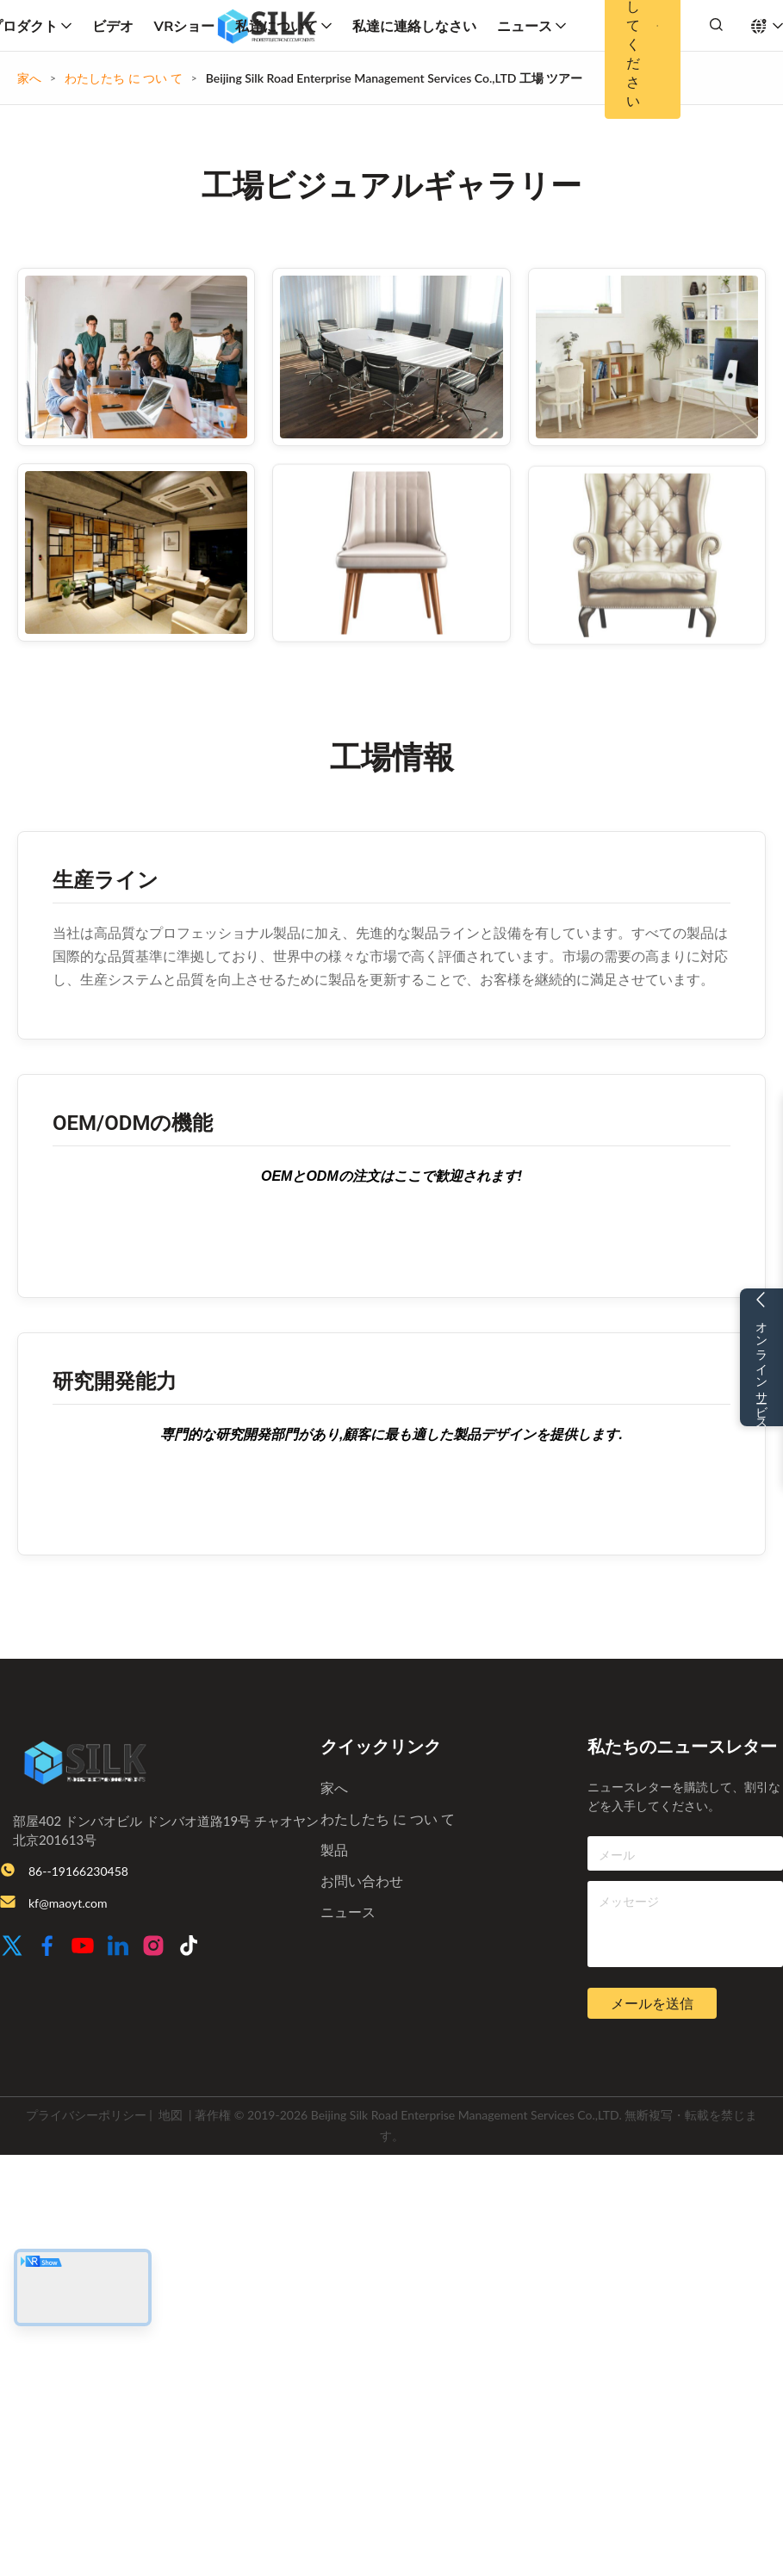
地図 (170, 2114)
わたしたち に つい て (124, 78)
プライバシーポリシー (86, 2114)
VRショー (184, 25)
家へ (29, 78)
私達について (283, 25)
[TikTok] (189, 1947)
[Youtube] (83, 1947)
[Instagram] (153, 1947)
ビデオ (113, 25)
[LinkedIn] (118, 1947)
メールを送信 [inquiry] (652, 2003)
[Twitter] (12, 1947)
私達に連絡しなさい (414, 25)
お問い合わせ (361, 1880)
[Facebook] (47, 1947)
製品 (334, 1849)
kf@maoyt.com (67, 1903)
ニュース (531, 25)
